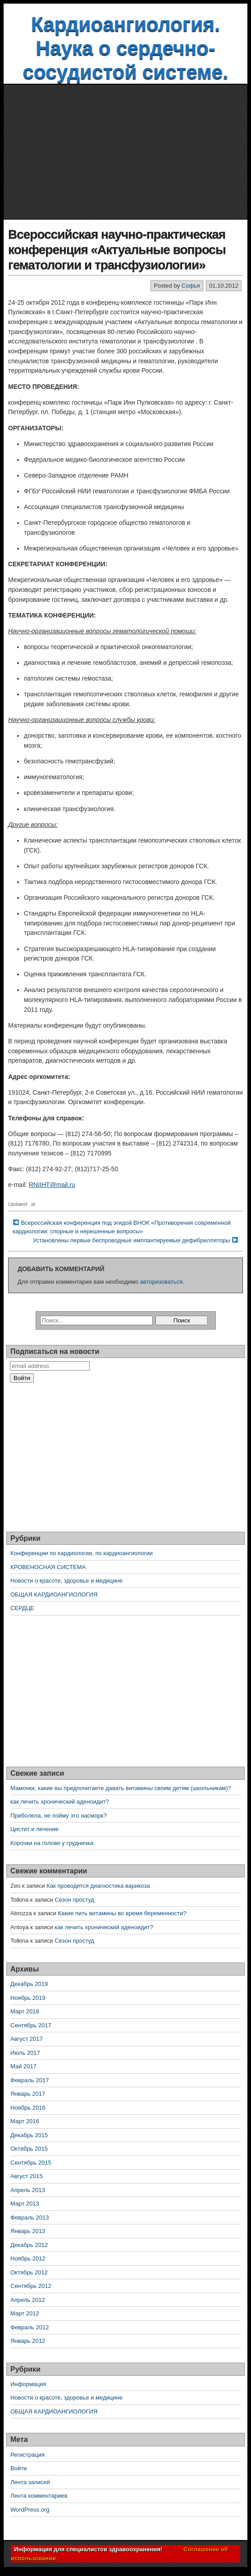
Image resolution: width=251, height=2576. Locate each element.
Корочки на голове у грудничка (51, 1843)
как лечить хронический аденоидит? (59, 1801)
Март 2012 (24, 2313)
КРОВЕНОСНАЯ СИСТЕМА (48, 1567)
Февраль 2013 (29, 2217)
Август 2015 (26, 2176)
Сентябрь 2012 (30, 2286)
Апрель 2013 (27, 2190)
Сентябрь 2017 (30, 2025)
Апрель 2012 (27, 2299)
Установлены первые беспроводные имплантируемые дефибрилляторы (131, 1240)
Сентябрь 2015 (30, 2162)
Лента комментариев (39, 2495)
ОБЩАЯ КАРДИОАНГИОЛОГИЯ (53, 1594)
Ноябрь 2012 (28, 2258)
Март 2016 (24, 2121)
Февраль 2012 (29, 2327)
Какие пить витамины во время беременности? (122, 1913)
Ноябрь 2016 (28, 2107)
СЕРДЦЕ (22, 1608)
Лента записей (30, 2482)
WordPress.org (29, 2509)
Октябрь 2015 (29, 2148)
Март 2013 (24, 2203)
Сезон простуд (74, 1899)
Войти (18, 2468)
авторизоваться (161, 1281)
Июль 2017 (25, 2052)
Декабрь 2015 (29, 2135)
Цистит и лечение (34, 1829)
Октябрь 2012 (29, 2272)
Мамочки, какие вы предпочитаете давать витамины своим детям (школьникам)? (120, 1788)
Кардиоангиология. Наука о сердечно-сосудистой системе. (125, 48)
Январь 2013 (27, 2231)
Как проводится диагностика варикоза (98, 1885)
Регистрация (27, 2454)
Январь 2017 (27, 2093)
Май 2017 (23, 2066)
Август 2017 (26, 2038)
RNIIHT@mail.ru (52, 1184)
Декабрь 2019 (29, 1983)
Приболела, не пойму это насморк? (58, 1815)
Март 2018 (24, 2011)
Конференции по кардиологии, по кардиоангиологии (81, 1553)
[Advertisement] (125, 152)
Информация (28, 2384)
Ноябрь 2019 (28, 1997)
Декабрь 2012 (29, 2245)
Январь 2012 (27, 2340)
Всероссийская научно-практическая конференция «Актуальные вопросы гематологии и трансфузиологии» (117, 249)
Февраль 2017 (29, 2080)
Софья (191, 285)
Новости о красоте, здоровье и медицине (66, 1580)
